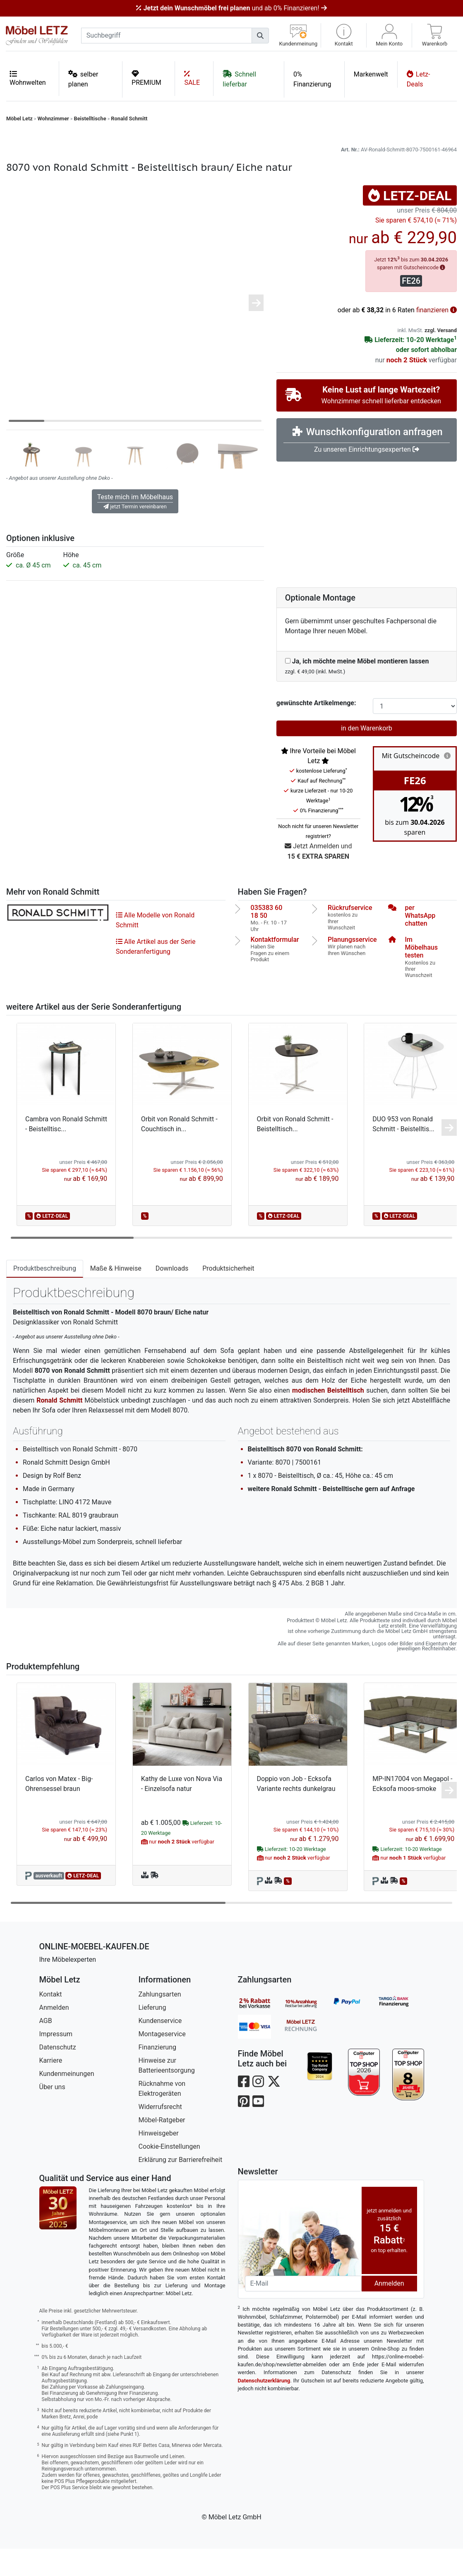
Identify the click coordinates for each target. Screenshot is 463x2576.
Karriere (50, 2088)
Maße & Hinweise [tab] (116, 1296)
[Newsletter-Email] (303, 2311)
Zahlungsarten (160, 2021)
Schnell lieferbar (239, 78)
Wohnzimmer (53, 118)
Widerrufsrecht (160, 2134)
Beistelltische (90, 118)
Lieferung (152, 2035)
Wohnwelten (28, 77)
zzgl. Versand (441, 357)
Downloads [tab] (172, 1296)
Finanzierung (157, 2074)
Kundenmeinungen (66, 2101)
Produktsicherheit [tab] (228, 1296)
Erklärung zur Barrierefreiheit (181, 2187)
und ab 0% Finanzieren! (231, 8)
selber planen (83, 78)
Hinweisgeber (159, 2160)
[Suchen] (260, 35)
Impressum (56, 2061)
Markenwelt (371, 74)
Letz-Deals (418, 78)
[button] (343, 35)
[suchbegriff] (166, 35)
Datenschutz (57, 2074)
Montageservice (162, 2061)
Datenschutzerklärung (264, 2408)
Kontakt (50, 2021)
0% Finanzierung (312, 79)
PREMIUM (146, 77)
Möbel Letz (19, 118)
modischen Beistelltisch (328, 1418)
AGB (45, 2048)
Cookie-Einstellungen (169, 2174)
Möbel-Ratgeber (162, 2147)
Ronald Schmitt (129, 118)
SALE (192, 77)
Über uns (52, 2114)
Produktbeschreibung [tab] (44, 1296)
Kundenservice (160, 2048)
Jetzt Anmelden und (318, 879)
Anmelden (54, 2035)
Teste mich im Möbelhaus (135, 529)
